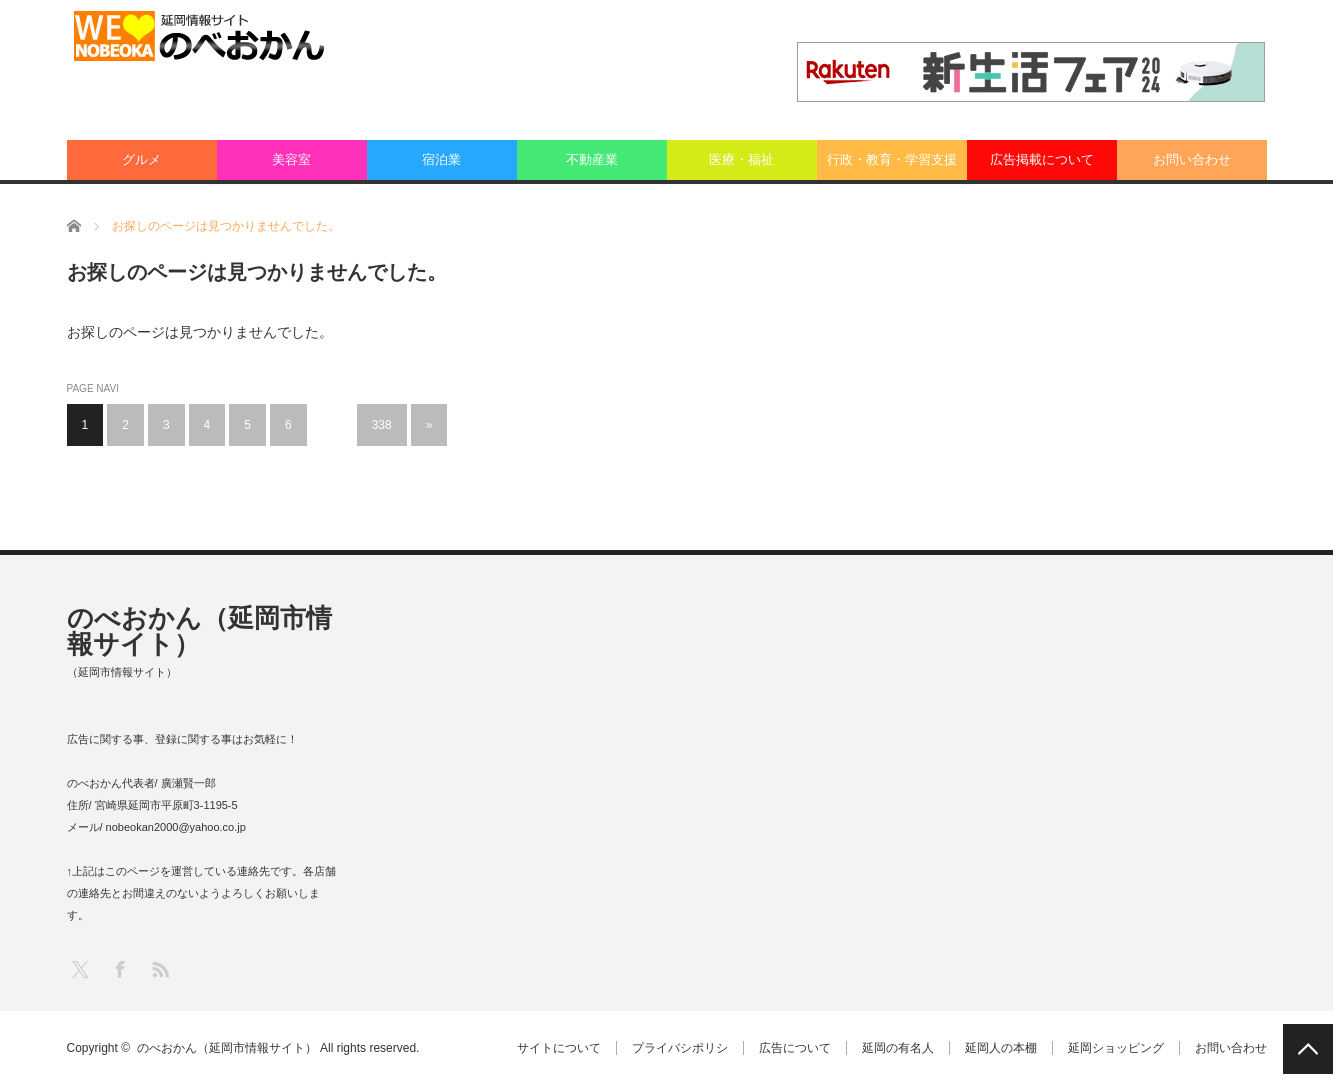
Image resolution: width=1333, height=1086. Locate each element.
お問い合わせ (1192, 159)
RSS (159, 968)
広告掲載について (1042, 159)
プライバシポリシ (680, 1048)
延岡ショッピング (1116, 1048)
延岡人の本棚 (1001, 1048)
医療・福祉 (741, 159)
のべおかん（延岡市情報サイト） (199, 631)
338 (382, 425)
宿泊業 (441, 159)
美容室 (291, 159)
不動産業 (592, 159)
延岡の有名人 (898, 1048)
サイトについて (559, 1048)
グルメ (141, 159)
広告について (795, 1048)
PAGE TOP (1308, 1049)
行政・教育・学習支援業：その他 (892, 166)
